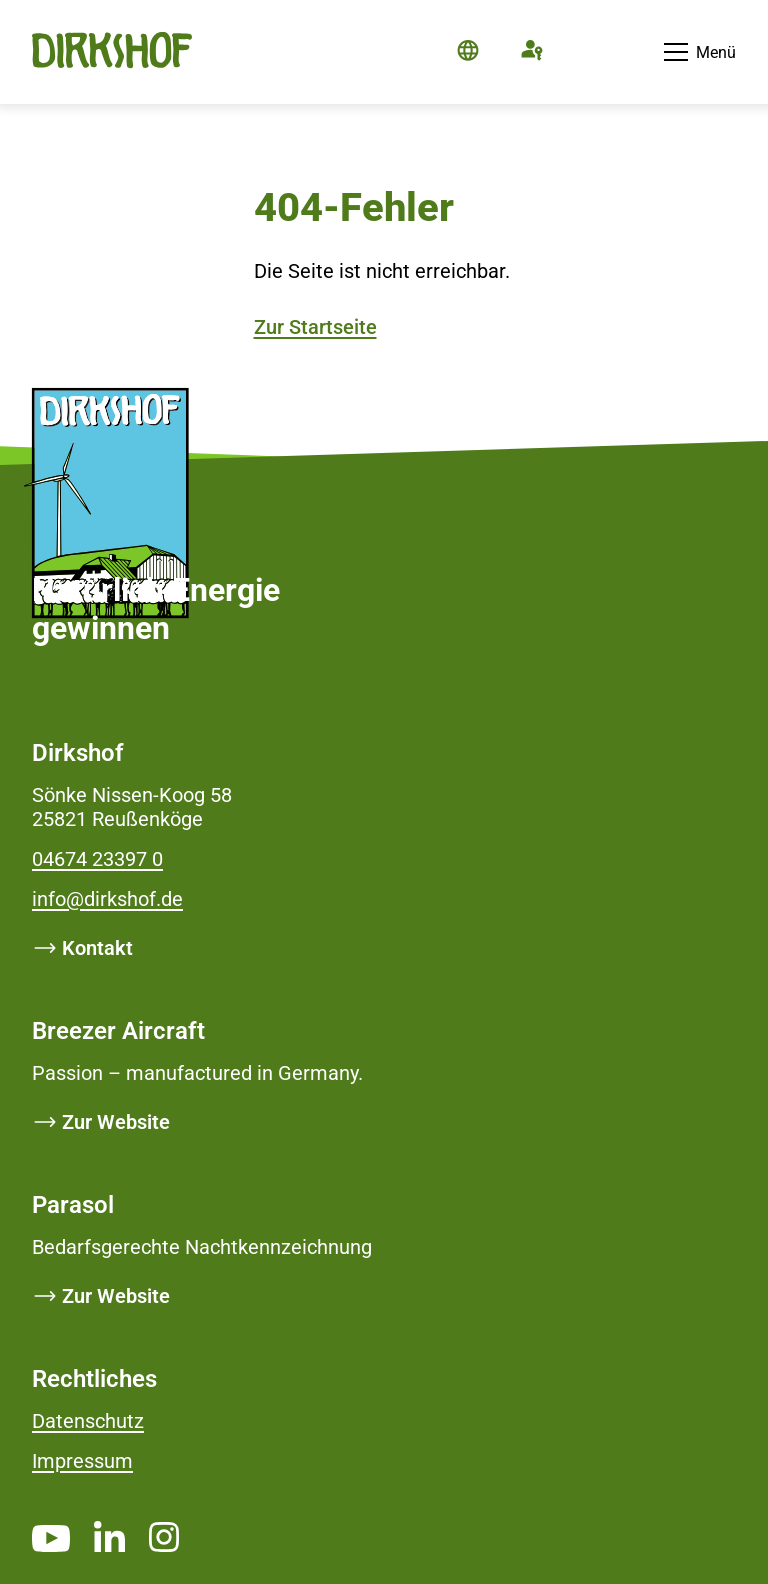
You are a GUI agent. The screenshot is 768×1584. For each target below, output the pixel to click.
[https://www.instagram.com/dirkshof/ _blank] (164, 1536)
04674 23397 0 (97, 859)
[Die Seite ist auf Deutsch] (468, 52)
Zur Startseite (315, 327)
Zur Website (116, 1122)
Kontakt (97, 948)
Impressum (82, 1461)
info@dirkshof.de (107, 899)
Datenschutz (88, 1421)
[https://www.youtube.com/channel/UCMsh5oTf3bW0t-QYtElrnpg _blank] (51, 1538)
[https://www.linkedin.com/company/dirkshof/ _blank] (109, 1536)
